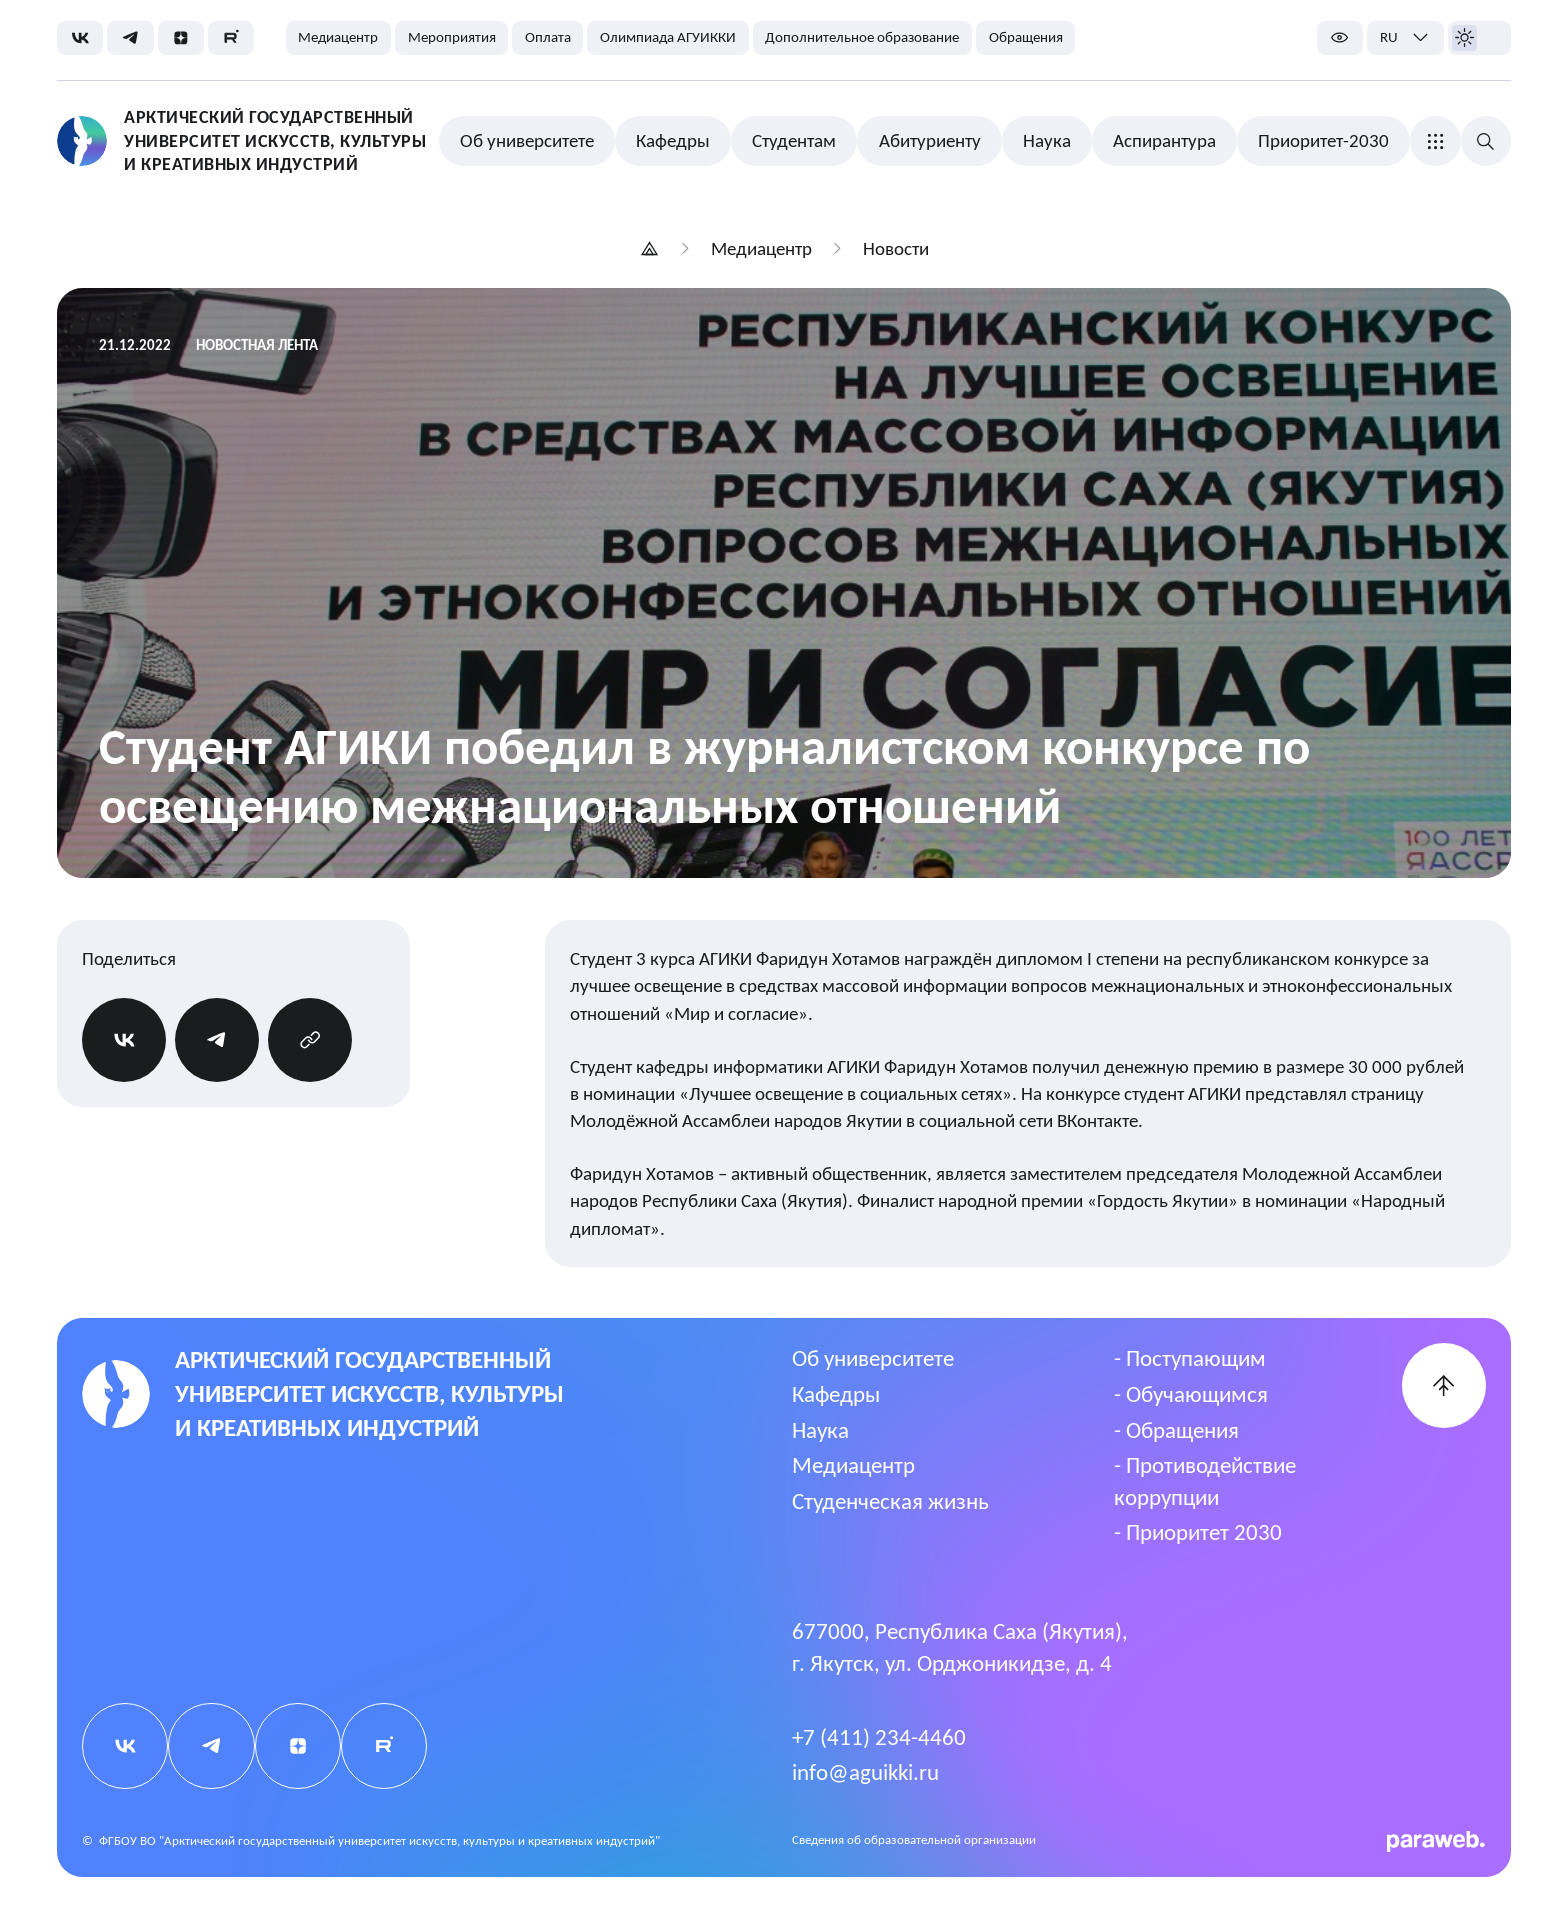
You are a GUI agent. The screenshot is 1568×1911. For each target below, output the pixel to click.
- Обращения (1176, 1430)
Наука (820, 1430)
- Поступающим (1190, 1358)
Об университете (873, 1358)
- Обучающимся (1191, 1394)
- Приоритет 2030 (1198, 1532)
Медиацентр (853, 1465)
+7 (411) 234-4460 (879, 1737)
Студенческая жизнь (890, 1501)
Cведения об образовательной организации (914, 1839)
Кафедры (836, 1394)
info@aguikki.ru (865, 1772)
